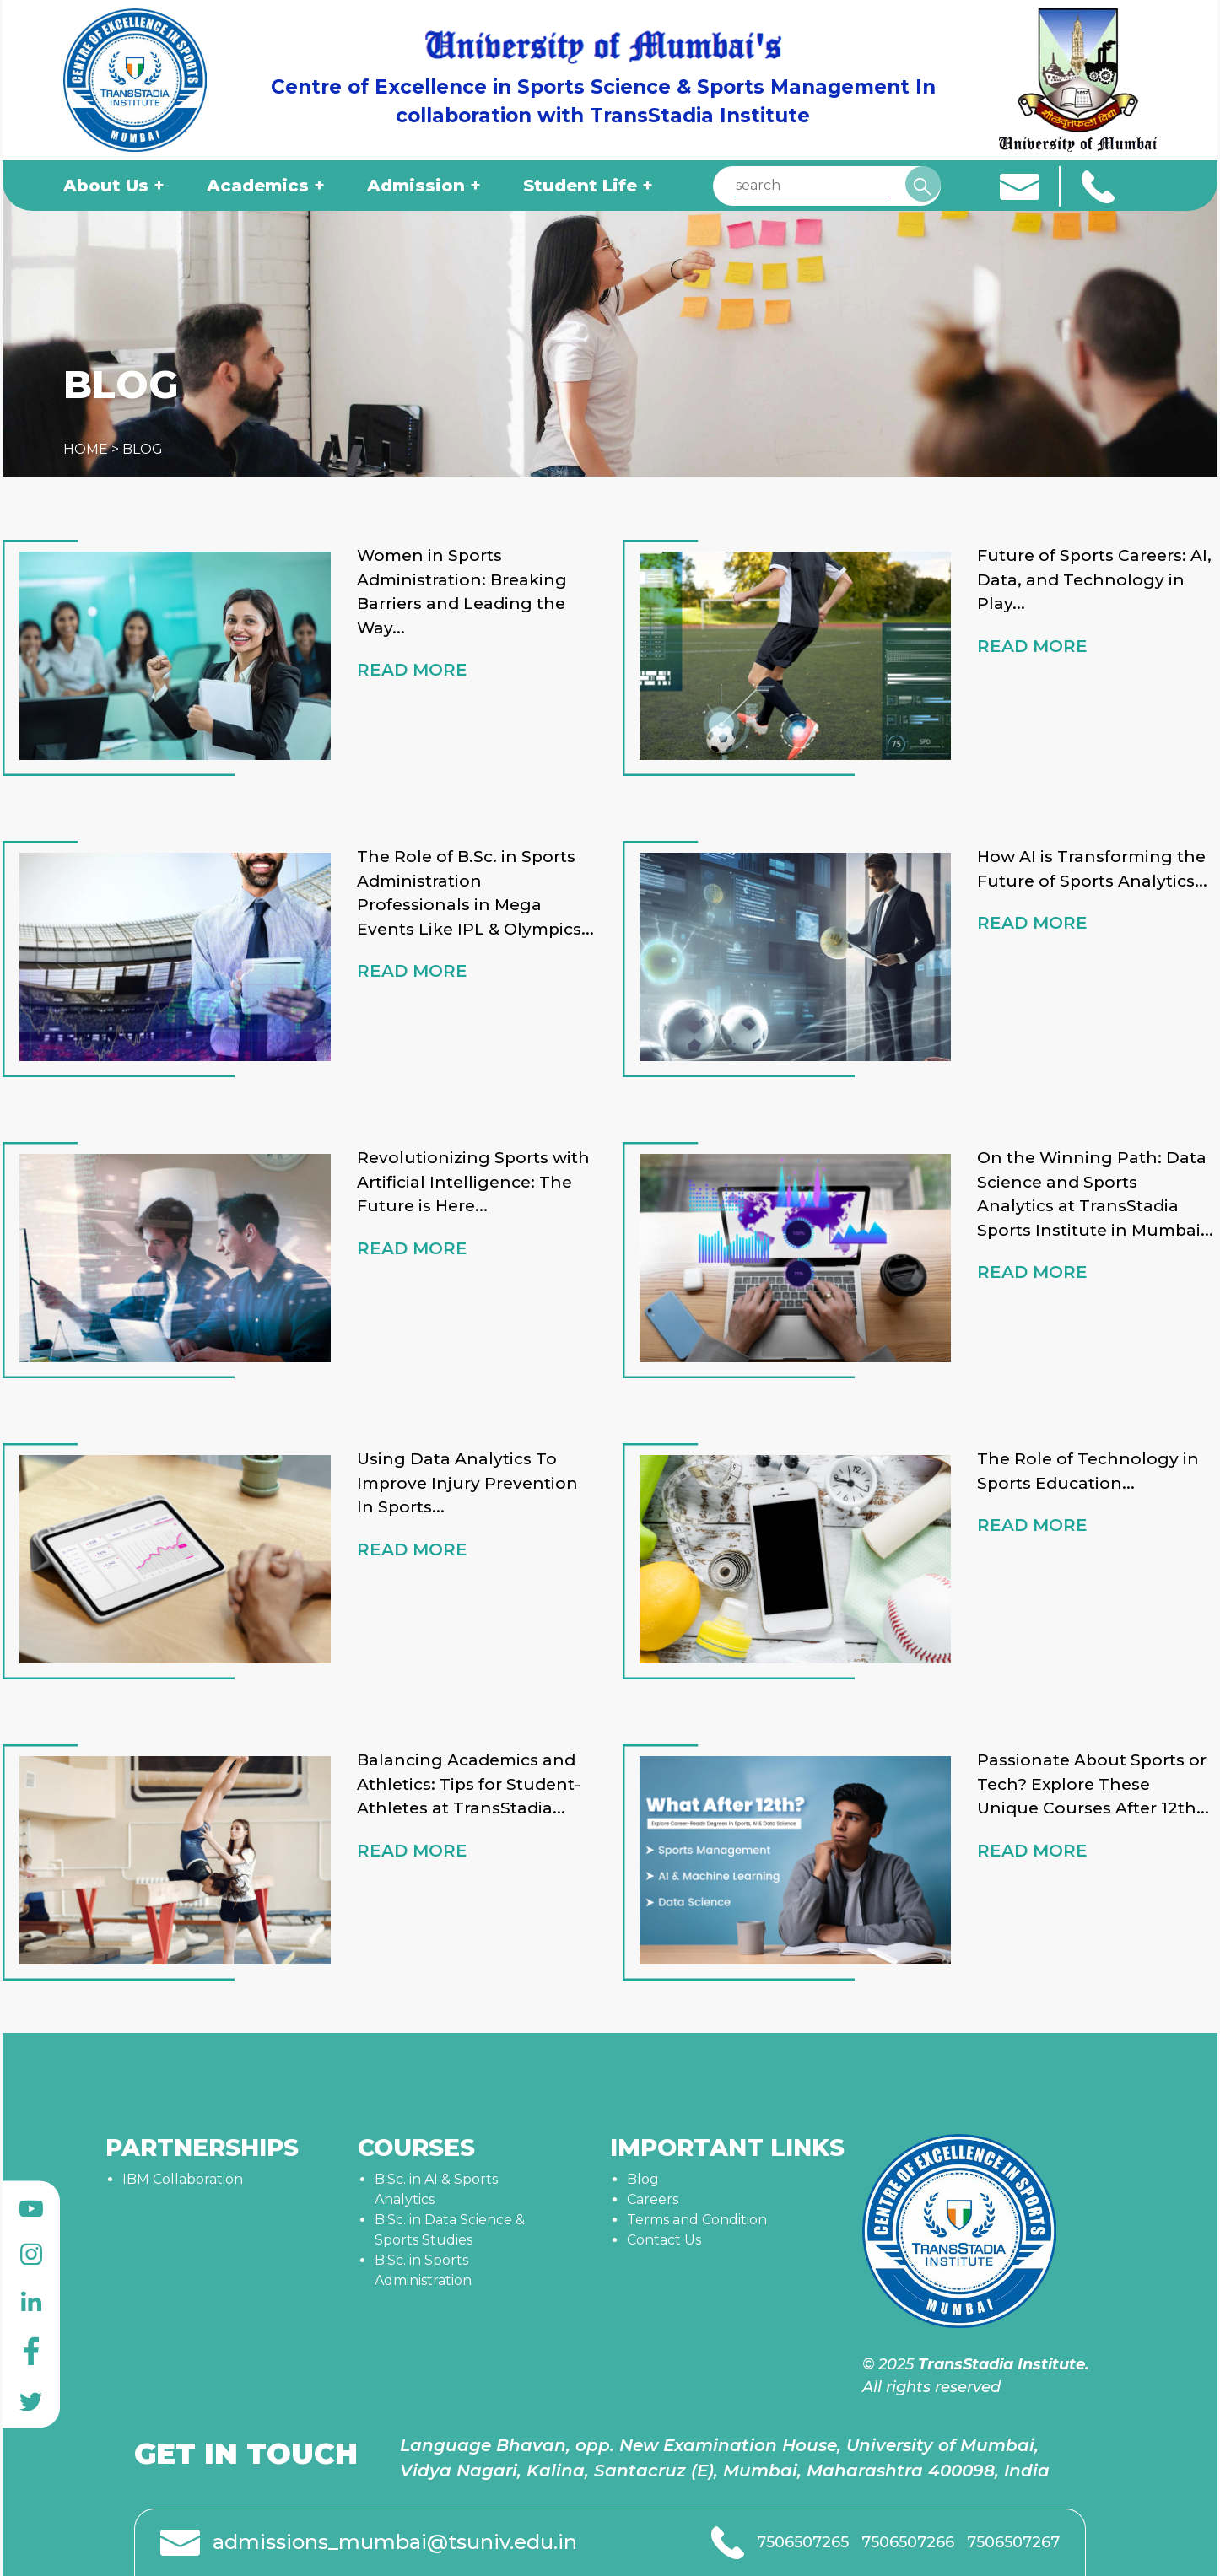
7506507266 (907, 2542)
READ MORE (412, 670)
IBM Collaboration (182, 2179)
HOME (85, 449)
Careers (652, 2199)
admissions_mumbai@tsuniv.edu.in (395, 2542)
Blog (643, 2179)
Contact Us (664, 2240)
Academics (258, 185)
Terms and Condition (697, 2220)
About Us (105, 185)
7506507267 (1013, 2542)
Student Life (580, 185)
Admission (416, 185)
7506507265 (803, 2542)
